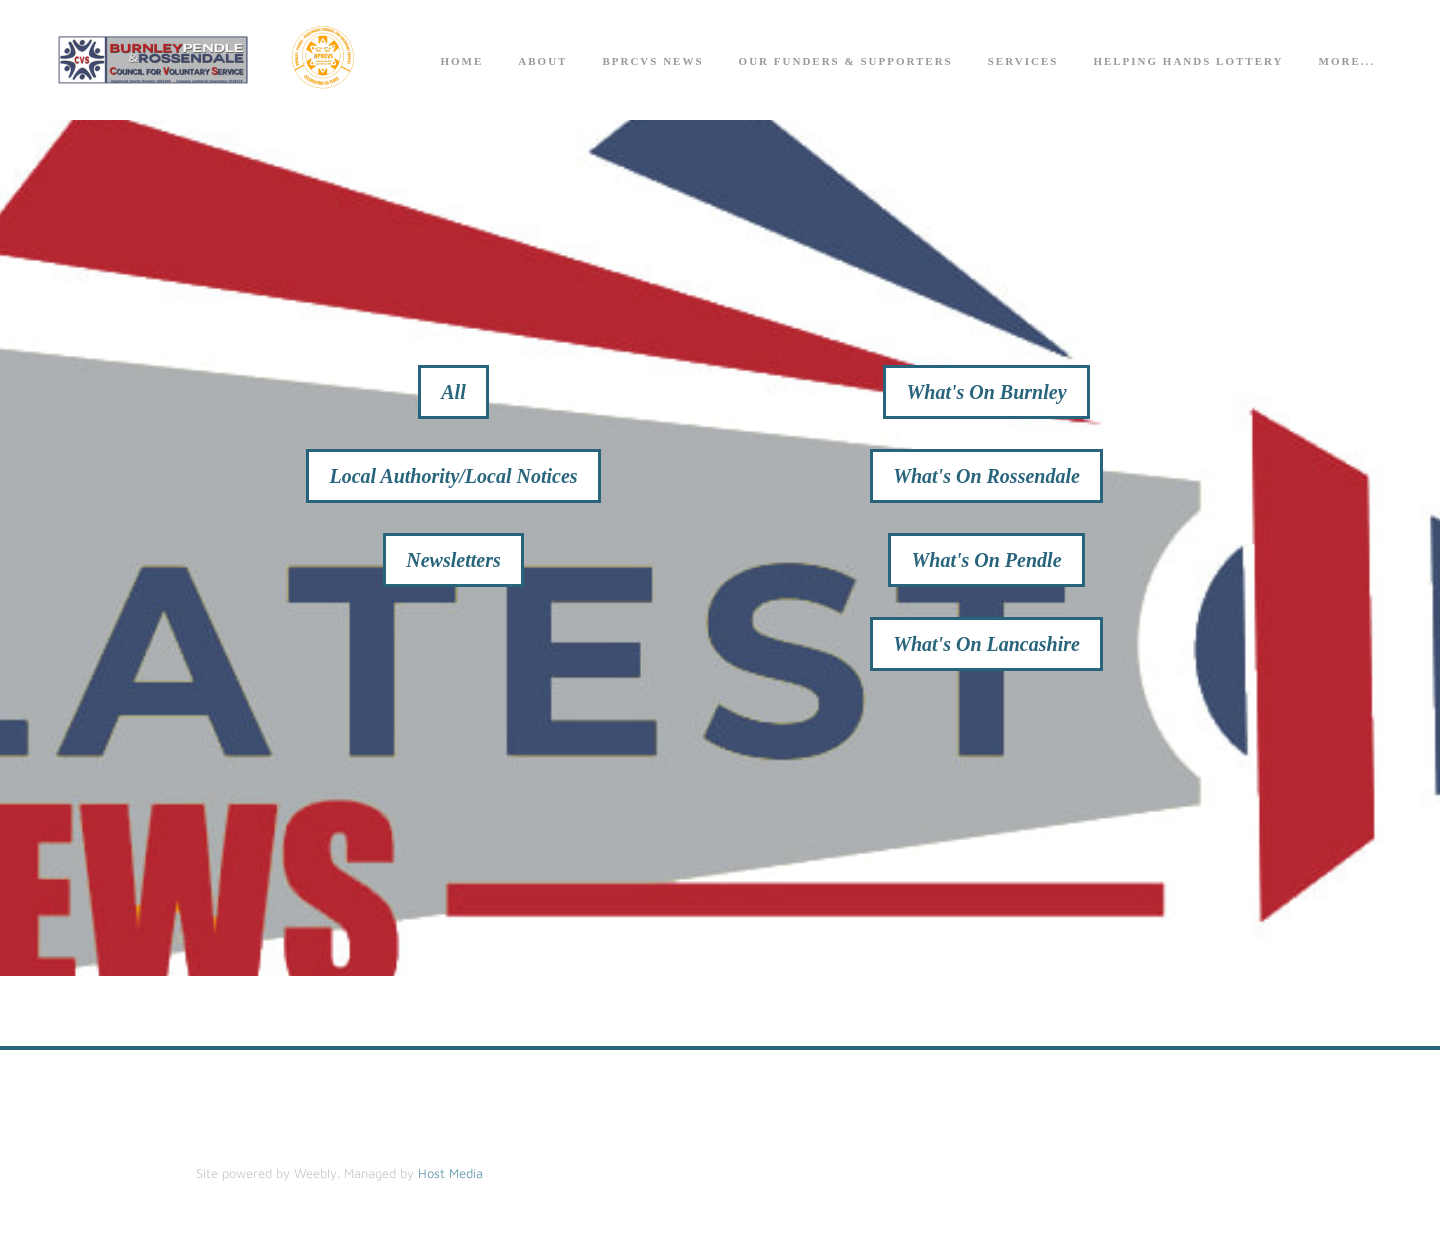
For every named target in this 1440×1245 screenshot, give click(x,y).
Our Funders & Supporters (846, 61)
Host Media (450, 1173)
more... (1347, 61)
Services (1023, 61)
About (542, 61)
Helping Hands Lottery (1188, 61)
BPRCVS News (652, 61)
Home (461, 61)
